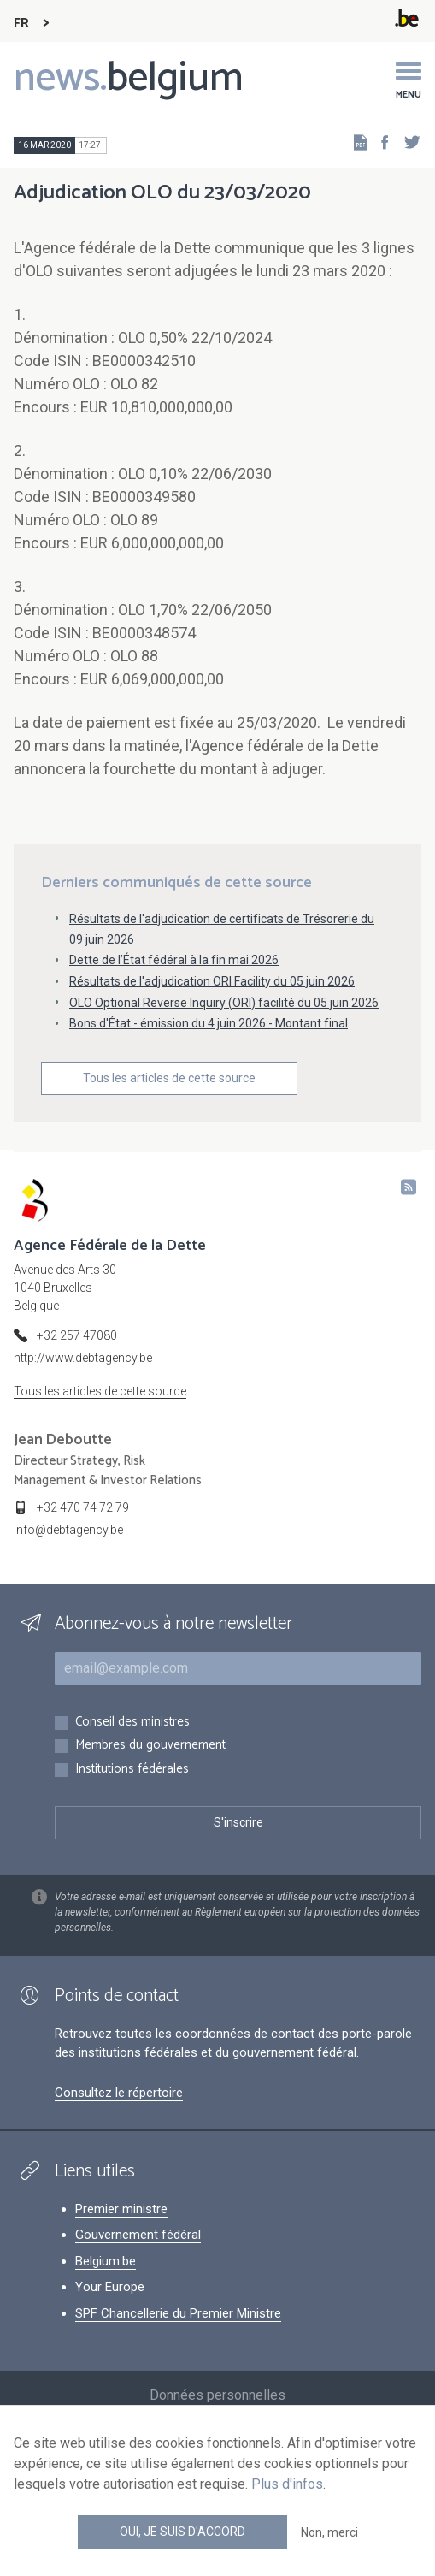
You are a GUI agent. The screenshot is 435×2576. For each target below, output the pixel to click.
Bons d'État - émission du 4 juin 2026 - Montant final (208, 1023)
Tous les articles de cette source (169, 1078)
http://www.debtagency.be (83, 1358)
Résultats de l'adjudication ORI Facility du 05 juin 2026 (212, 981)
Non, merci (329, 2532)
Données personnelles (217, 2395)
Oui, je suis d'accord (182, 2531)
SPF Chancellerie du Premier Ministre (178, 2313)
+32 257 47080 (77, 1335)
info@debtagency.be (68, 1530)
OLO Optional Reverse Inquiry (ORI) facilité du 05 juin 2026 (224, 1003)
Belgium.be (105, 2261)
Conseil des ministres (132, 1722)
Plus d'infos (287, 2484)
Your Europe (109, 2287)
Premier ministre (121, 2209)
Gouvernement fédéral (138, 2234)
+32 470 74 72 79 (83, 1507)
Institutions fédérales (132, 1770)
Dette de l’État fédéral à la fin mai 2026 (174, 960)
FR (21, 23)
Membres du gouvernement (150, 1746)
